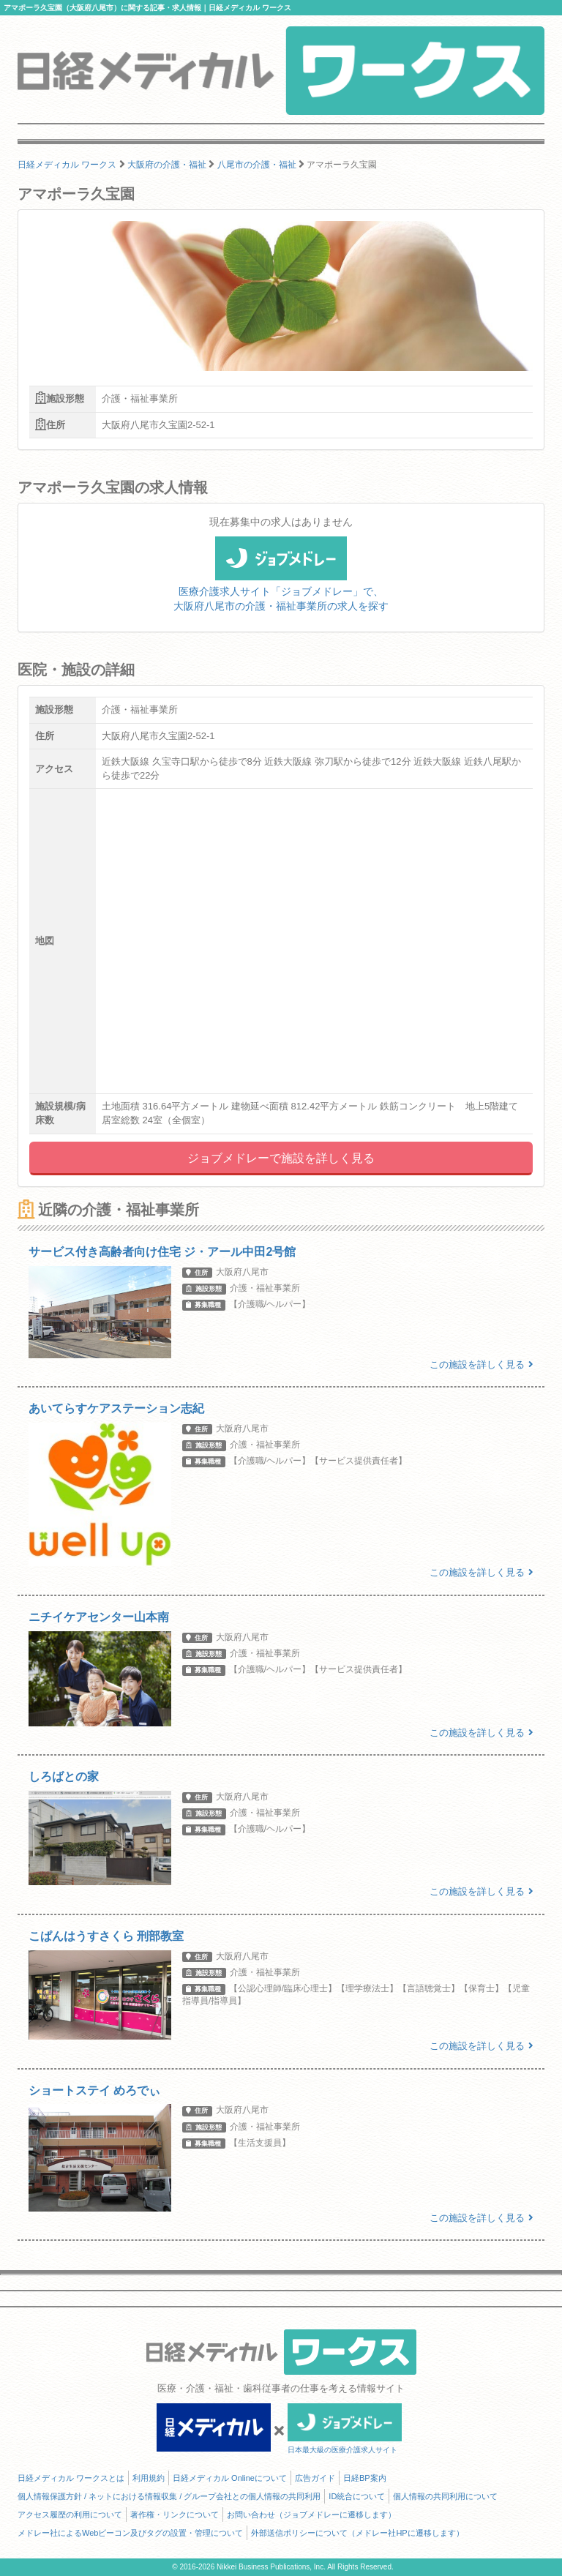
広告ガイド (315, 2478)
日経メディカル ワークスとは (71, 2478)
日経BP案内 (364, 2478)
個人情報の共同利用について (445, 2496)
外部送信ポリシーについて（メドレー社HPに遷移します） (357, 2532)
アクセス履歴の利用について (70, 2514)
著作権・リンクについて (174, 2514)
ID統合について (357, 2496)
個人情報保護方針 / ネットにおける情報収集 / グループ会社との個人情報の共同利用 (169, 2496)
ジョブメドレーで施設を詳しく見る (281, 1158)
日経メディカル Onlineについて (230, 2478)
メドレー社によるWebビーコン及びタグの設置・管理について (130, 2532)
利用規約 (148, 2478)
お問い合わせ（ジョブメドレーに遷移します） (311, 2514)
